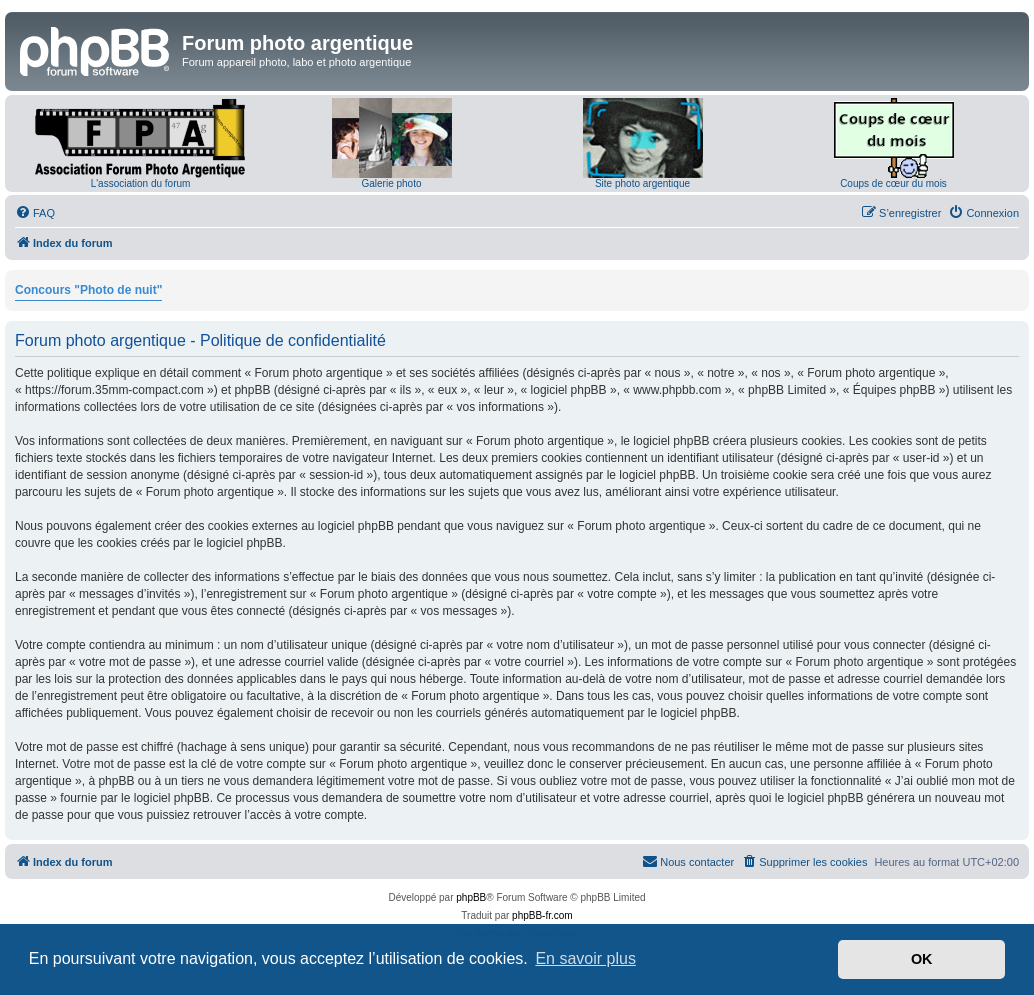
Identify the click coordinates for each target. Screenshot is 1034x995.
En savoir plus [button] (585, 958)
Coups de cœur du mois (893, 183)
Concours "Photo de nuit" (88, 290)
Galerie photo (391, 183)
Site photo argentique (642, 183)
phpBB (471, 897)
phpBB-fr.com (542, 915)
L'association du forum (141, 183)
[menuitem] (35, 213)
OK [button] (922, 959)
